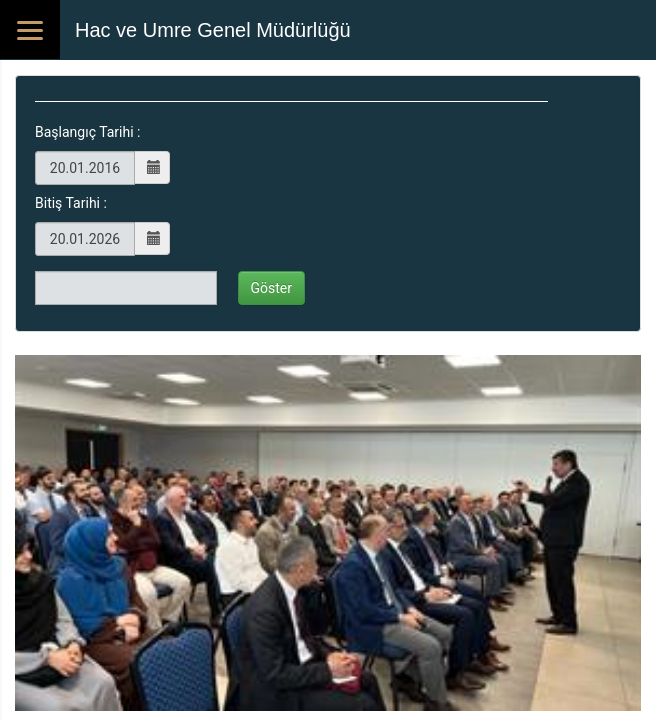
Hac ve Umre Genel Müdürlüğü (213, 30)
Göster (272, 288)
